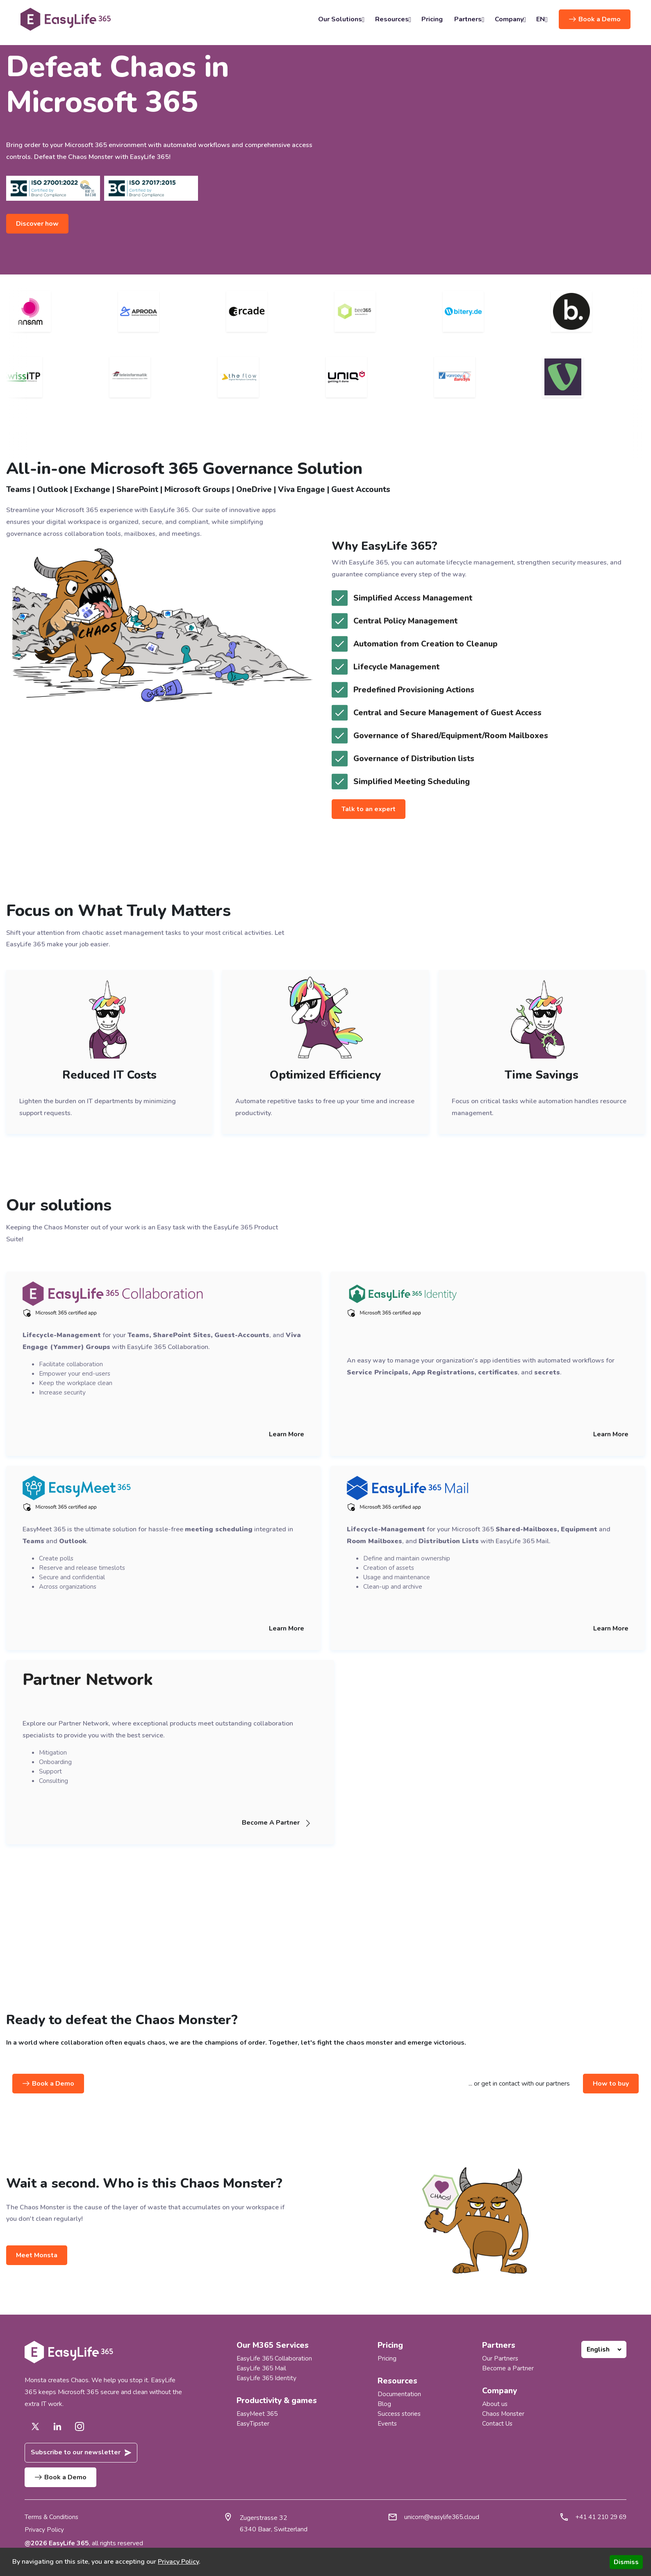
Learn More (286, 1434)
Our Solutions (341, 19)
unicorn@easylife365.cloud (438, 2517)
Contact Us (498, 2423)
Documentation (399, 2394)
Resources (392, 19)
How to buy (611, 2083)
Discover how (38, 223)
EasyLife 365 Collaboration (275, 2358)
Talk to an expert (368, 809)
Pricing (432, 19)
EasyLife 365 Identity (267, 2378)
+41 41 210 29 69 (598, 2517)
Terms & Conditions (52, 2517)
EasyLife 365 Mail (262, 2368)
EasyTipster (253, 2423)
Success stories (399, 2413)
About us (495, 2403)
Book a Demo (595, 19)
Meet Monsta (36, 2255)
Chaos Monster (504, 2413)
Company (510, 19)
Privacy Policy (44, 2530)
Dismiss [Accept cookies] (626, 2562)
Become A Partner (280, 1822)
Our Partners (500, 2358)
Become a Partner (508, 2368)
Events (387, 2423)
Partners (468, 19)
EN (541, 19)
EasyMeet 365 (258, 2413)
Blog (384, 2403)
